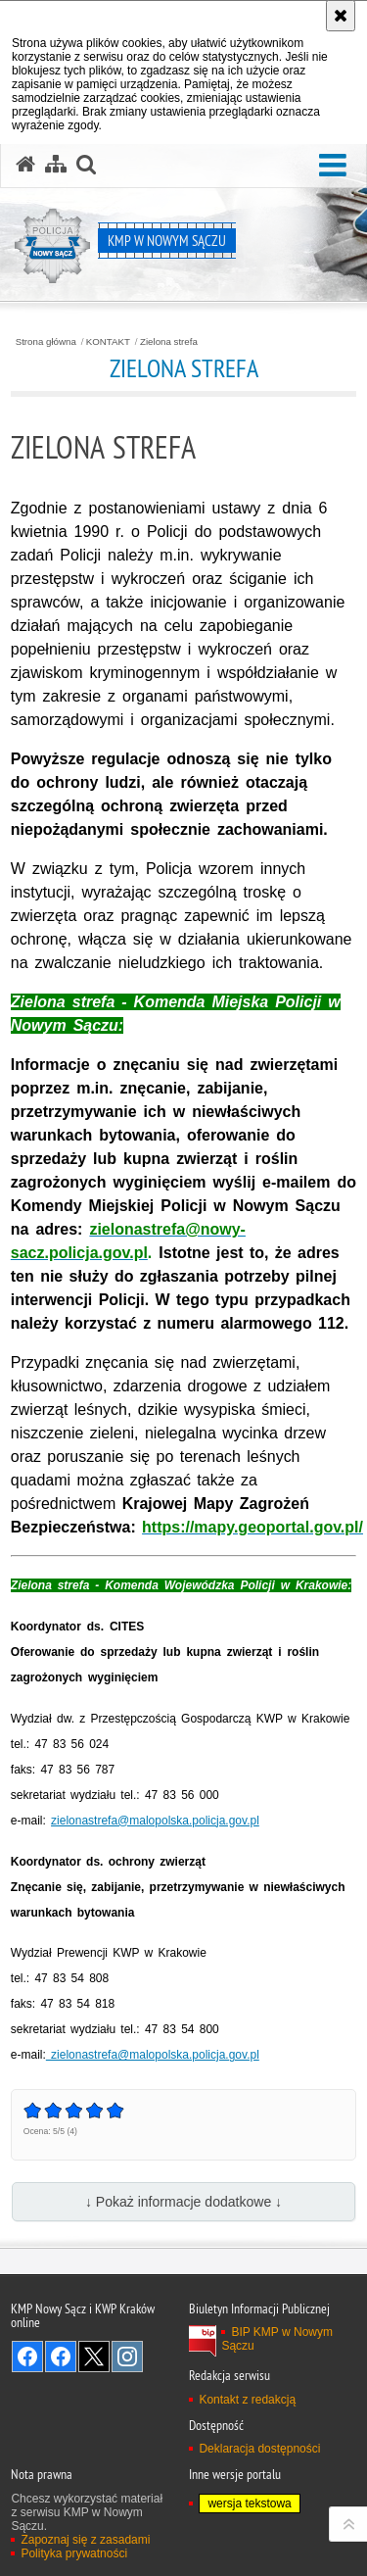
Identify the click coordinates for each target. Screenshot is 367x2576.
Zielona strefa (169, 342)
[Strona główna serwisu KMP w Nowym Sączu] (25, 164)
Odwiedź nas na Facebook (27, 2356)
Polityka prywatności (74, 2553)
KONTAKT (108, 342)
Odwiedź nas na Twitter (94, 2356)
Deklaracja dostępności (259, 2448)
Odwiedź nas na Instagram (127, 2356)
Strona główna (46, 342)
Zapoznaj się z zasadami (85, 2540)
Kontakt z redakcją (247, 2399)
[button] (332, 166)
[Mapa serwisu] (56, 164)
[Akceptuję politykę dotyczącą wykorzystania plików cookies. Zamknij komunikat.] (340, 15)
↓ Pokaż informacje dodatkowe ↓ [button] (183, 2202)
